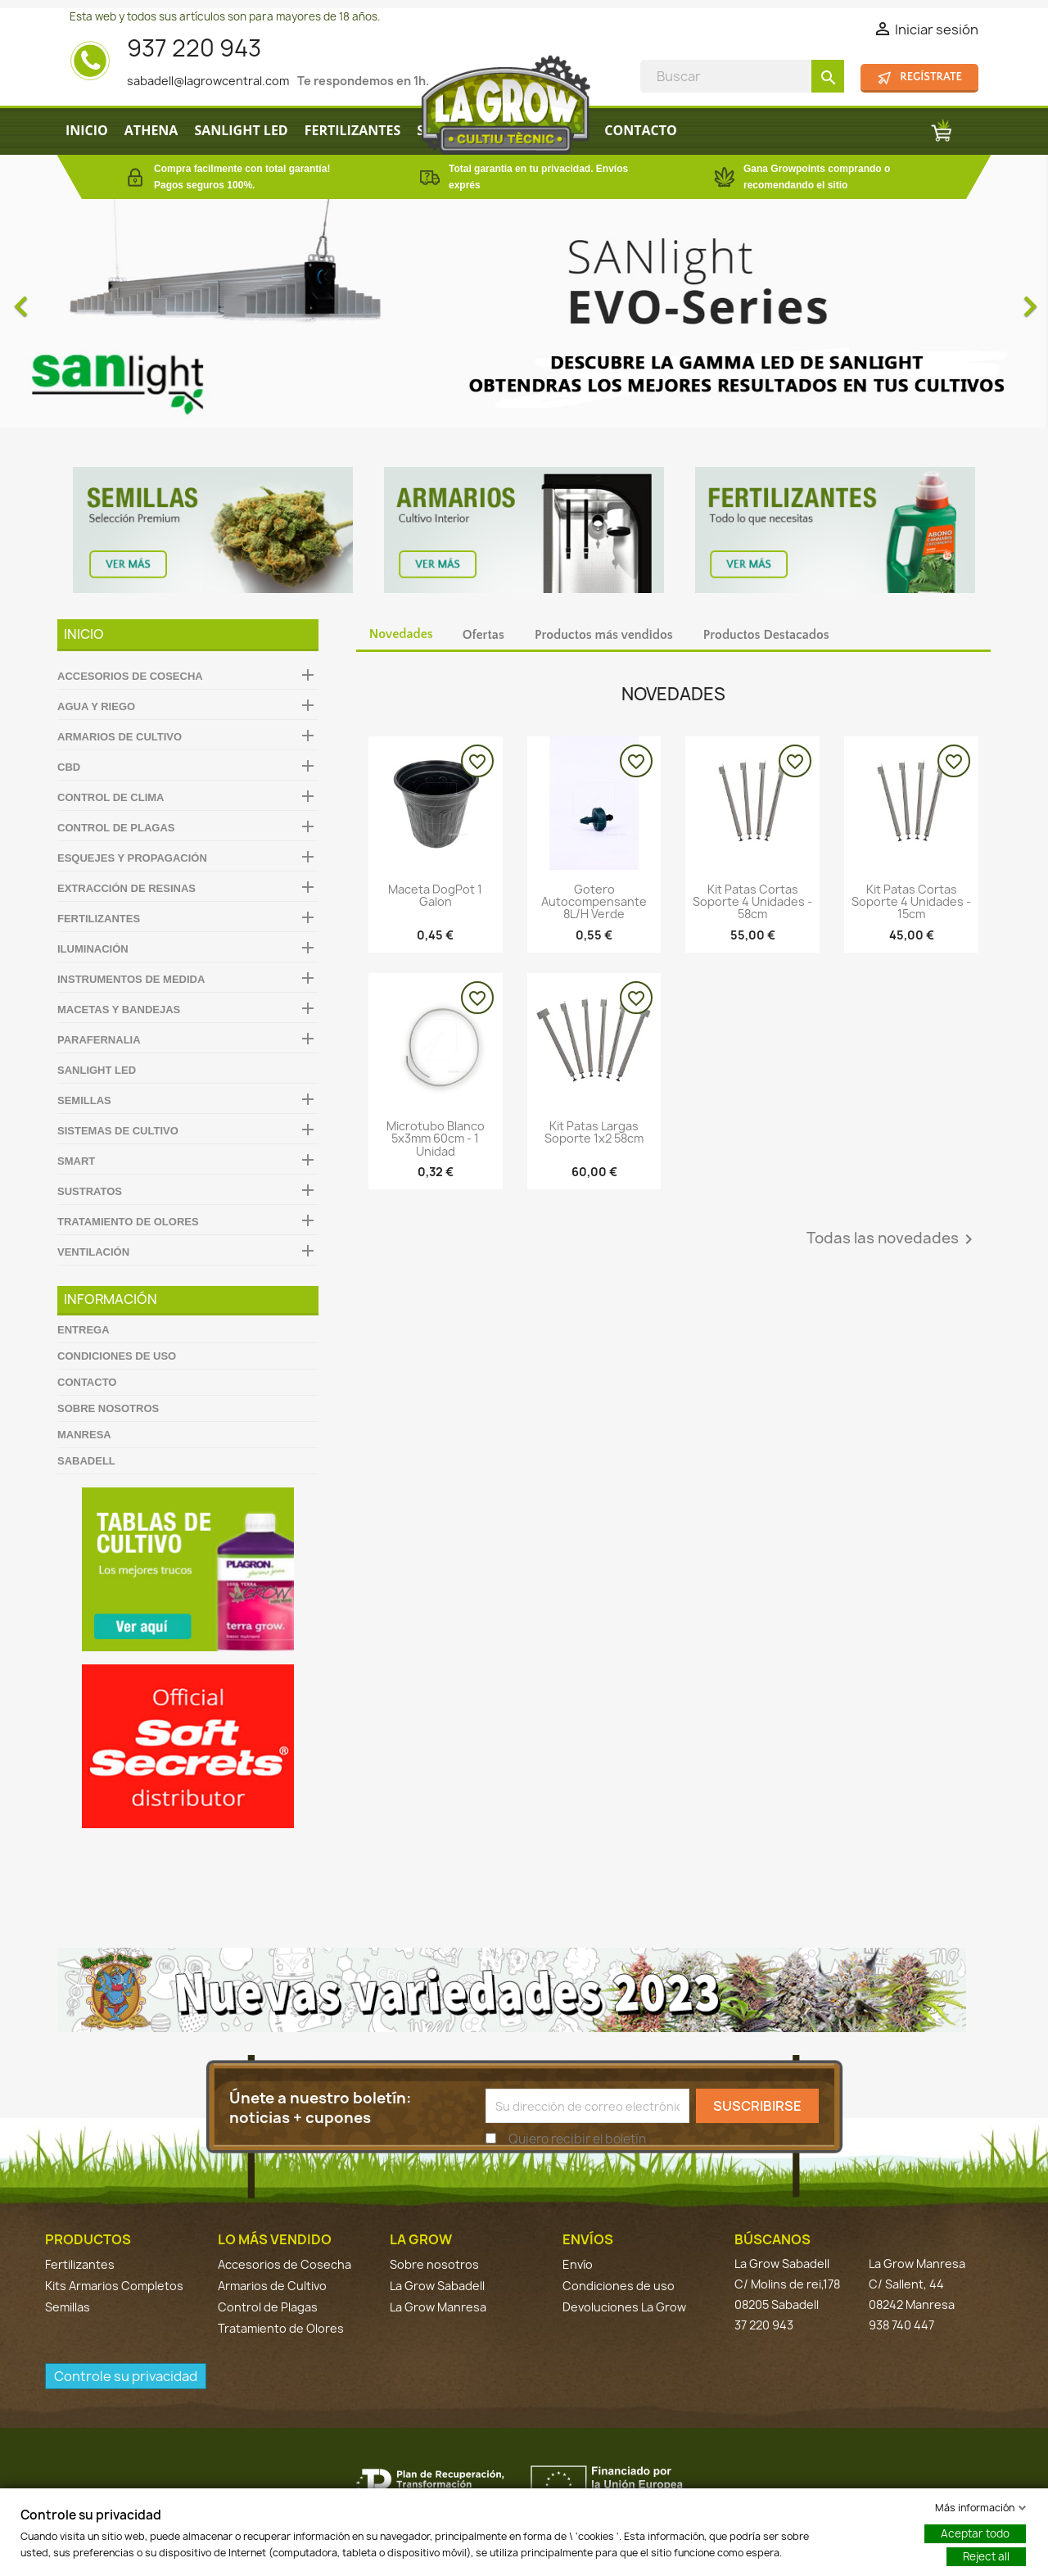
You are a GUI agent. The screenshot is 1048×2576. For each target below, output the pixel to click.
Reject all (986, 2556)
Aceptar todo (975, 2533)
